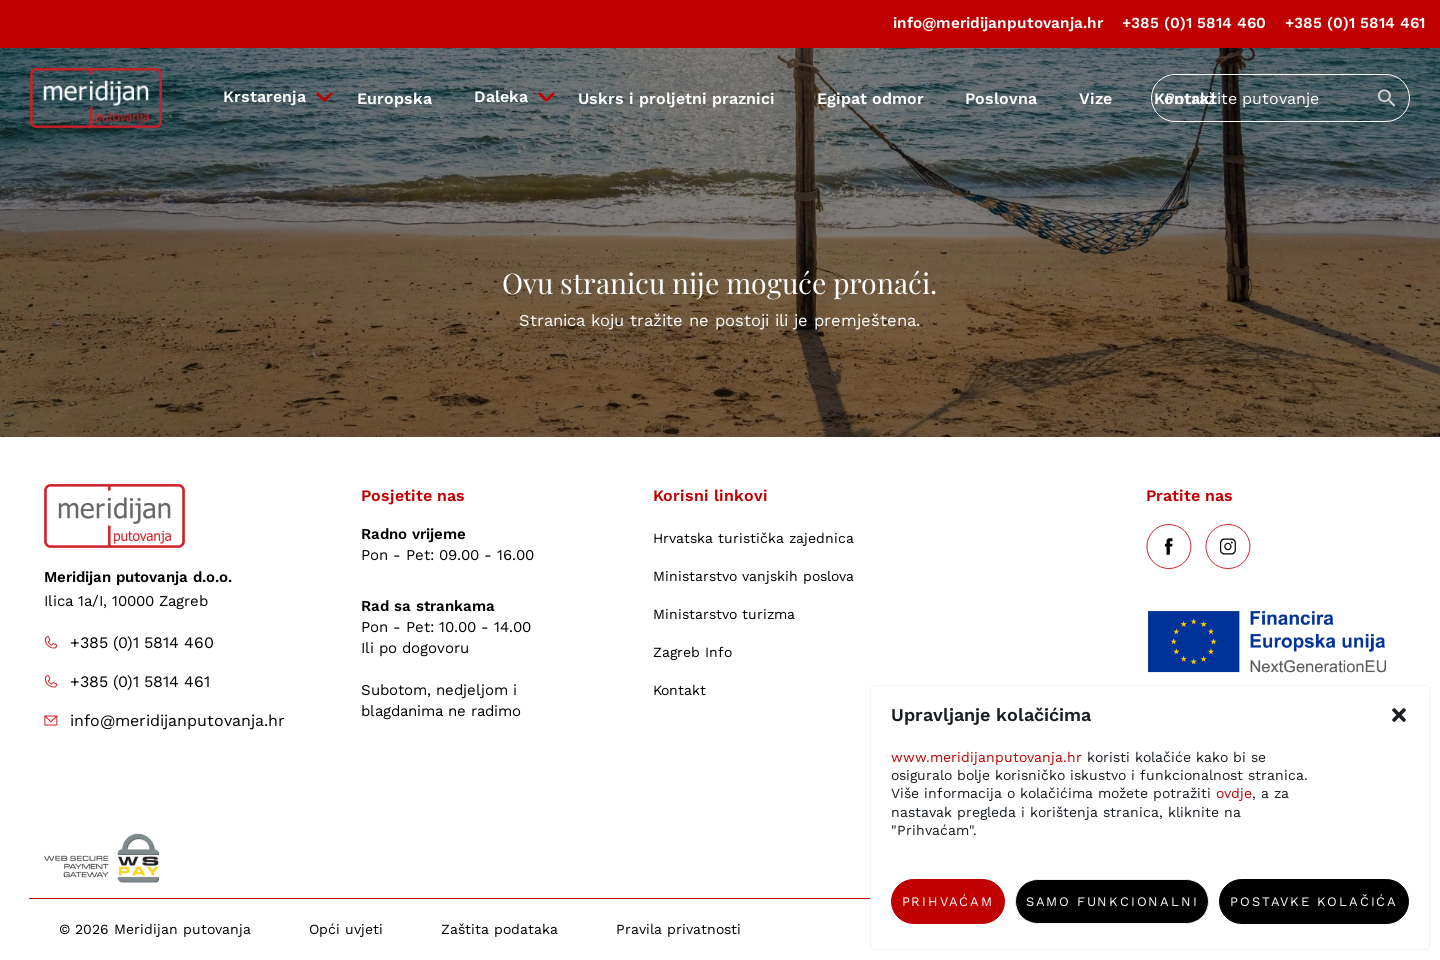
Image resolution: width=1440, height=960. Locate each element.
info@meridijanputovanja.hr (998, 23)
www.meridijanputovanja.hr (986, 757)
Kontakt (679, 690)
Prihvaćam (948, 901)
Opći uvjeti (346, 929)
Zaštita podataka (499, 929)
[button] (1399, 715)
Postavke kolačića (1314, 901)
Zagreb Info (692, 652)
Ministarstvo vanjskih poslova (753, 576)
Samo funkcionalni (1112, 901)
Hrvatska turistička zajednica (753, 538)
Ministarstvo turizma (724, 614)
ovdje (1234, 793)
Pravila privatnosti (678, 929)
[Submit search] (1386, 98)
